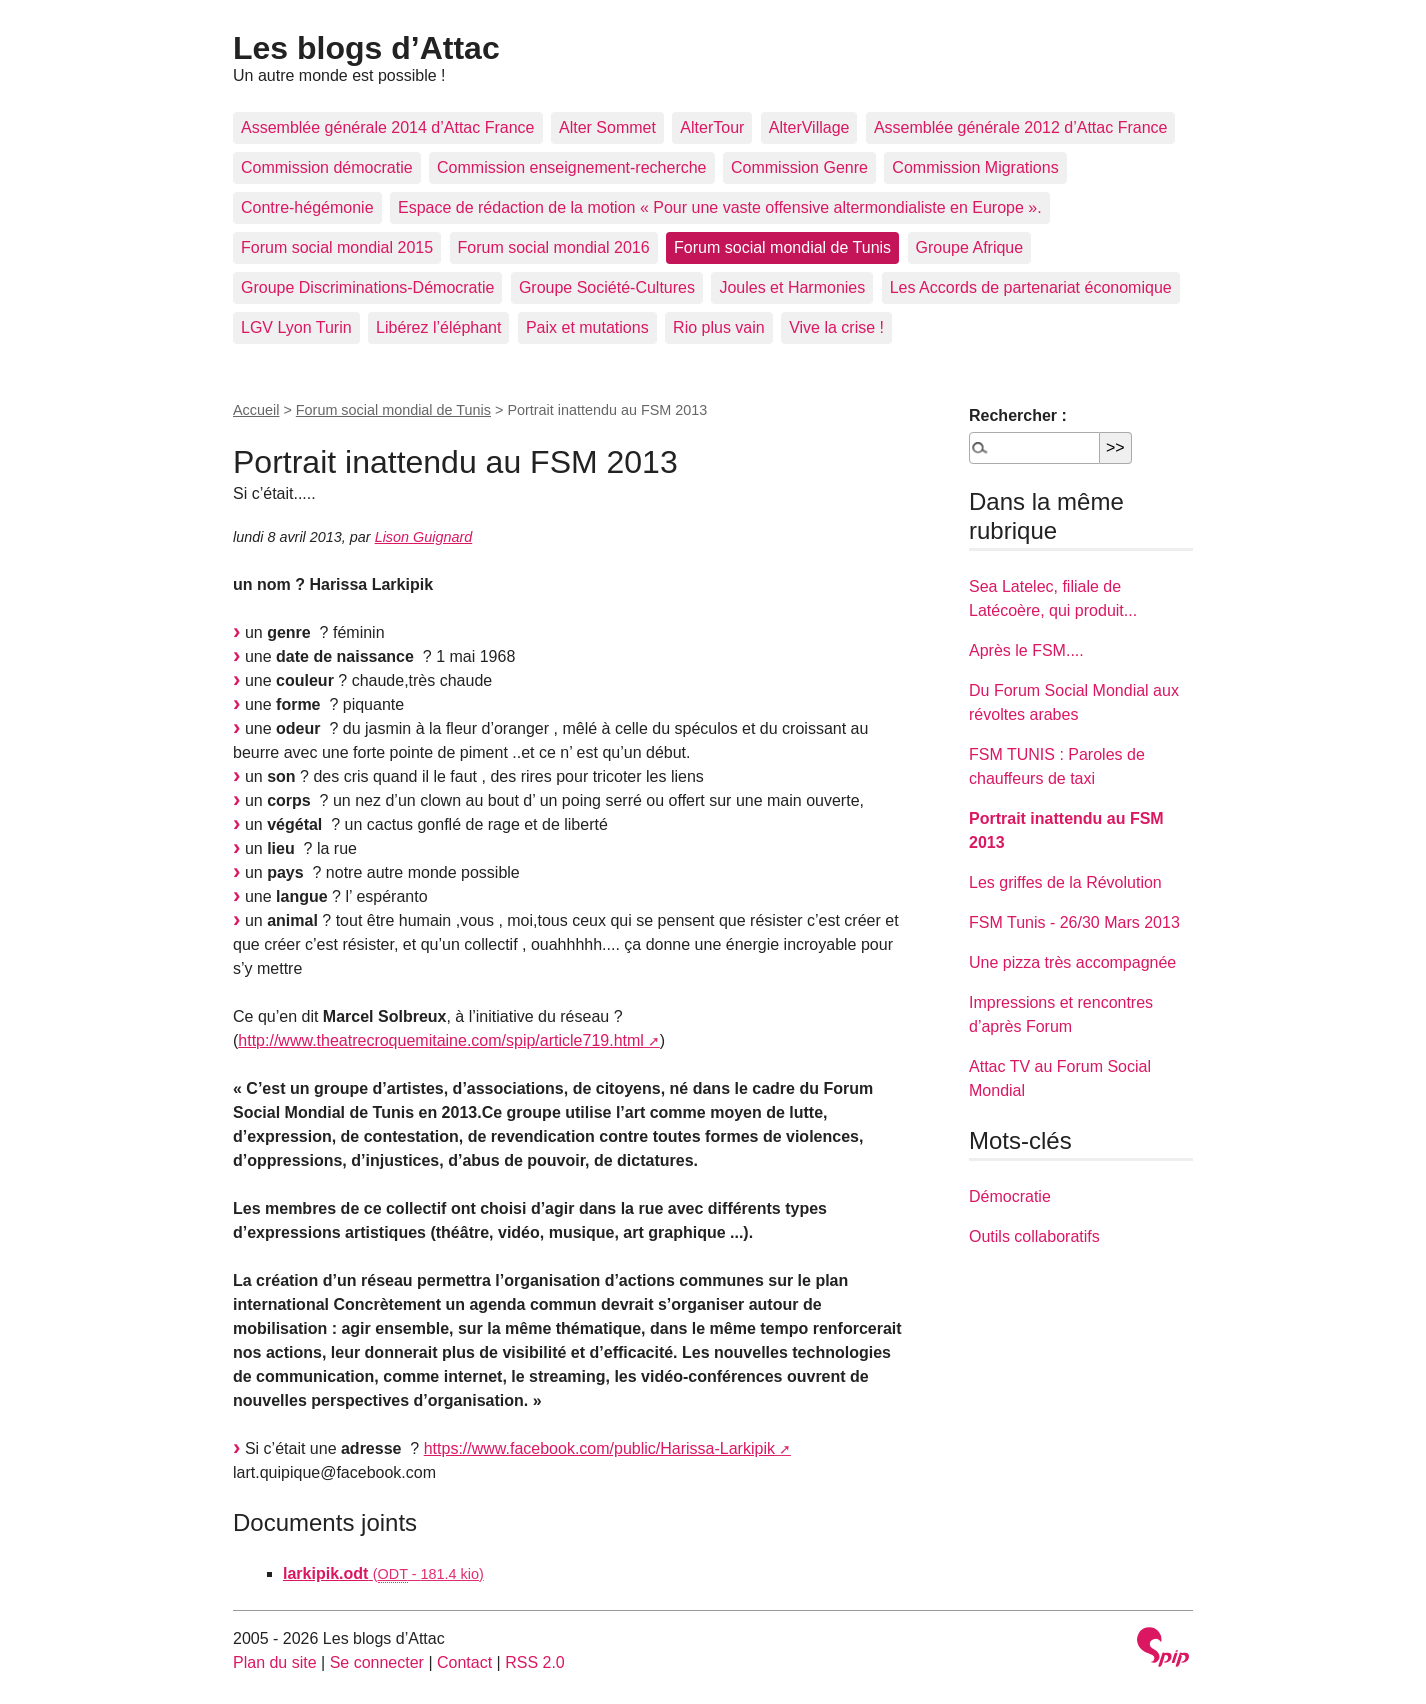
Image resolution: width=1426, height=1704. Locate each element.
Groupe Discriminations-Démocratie (367, 287)
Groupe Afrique (970, 247)
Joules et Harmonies (792, 287)
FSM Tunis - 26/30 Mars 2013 (1074, 922)
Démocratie (1010, 1196)
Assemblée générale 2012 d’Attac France (1021, 127)
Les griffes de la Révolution (1065, 882)
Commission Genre (799, 167)
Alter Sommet (607, 127)
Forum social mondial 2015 (337, 247)
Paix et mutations (587, 327)
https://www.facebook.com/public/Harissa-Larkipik (599, 1448)
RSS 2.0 (535, 1662)
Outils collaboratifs (1034, 1236)
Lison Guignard (424, 537)
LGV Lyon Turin (296, 327)
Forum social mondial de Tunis (782, 247)
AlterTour (712, 127)
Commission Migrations (975, 167)
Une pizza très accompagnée (1072, 962)
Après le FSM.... (1026, 650)
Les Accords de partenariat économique (1031, 287)
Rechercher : (1018, 415)
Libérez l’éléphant (438, 327)
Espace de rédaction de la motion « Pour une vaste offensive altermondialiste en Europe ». (720, 207)
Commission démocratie (327, 167)
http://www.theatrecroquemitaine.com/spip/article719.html (441, 1040)
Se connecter (377, 1662)
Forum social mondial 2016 (554, 247)
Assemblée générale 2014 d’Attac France (388, 127)
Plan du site (275, 1662)
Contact (464, 1662)
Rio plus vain (719, 327)
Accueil (256, 410)
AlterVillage (809, 127)
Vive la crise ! (836, 327)
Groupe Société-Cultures (607, 287)
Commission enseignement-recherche (571, 167)
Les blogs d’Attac (366, 48)
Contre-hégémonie (307, 207)
